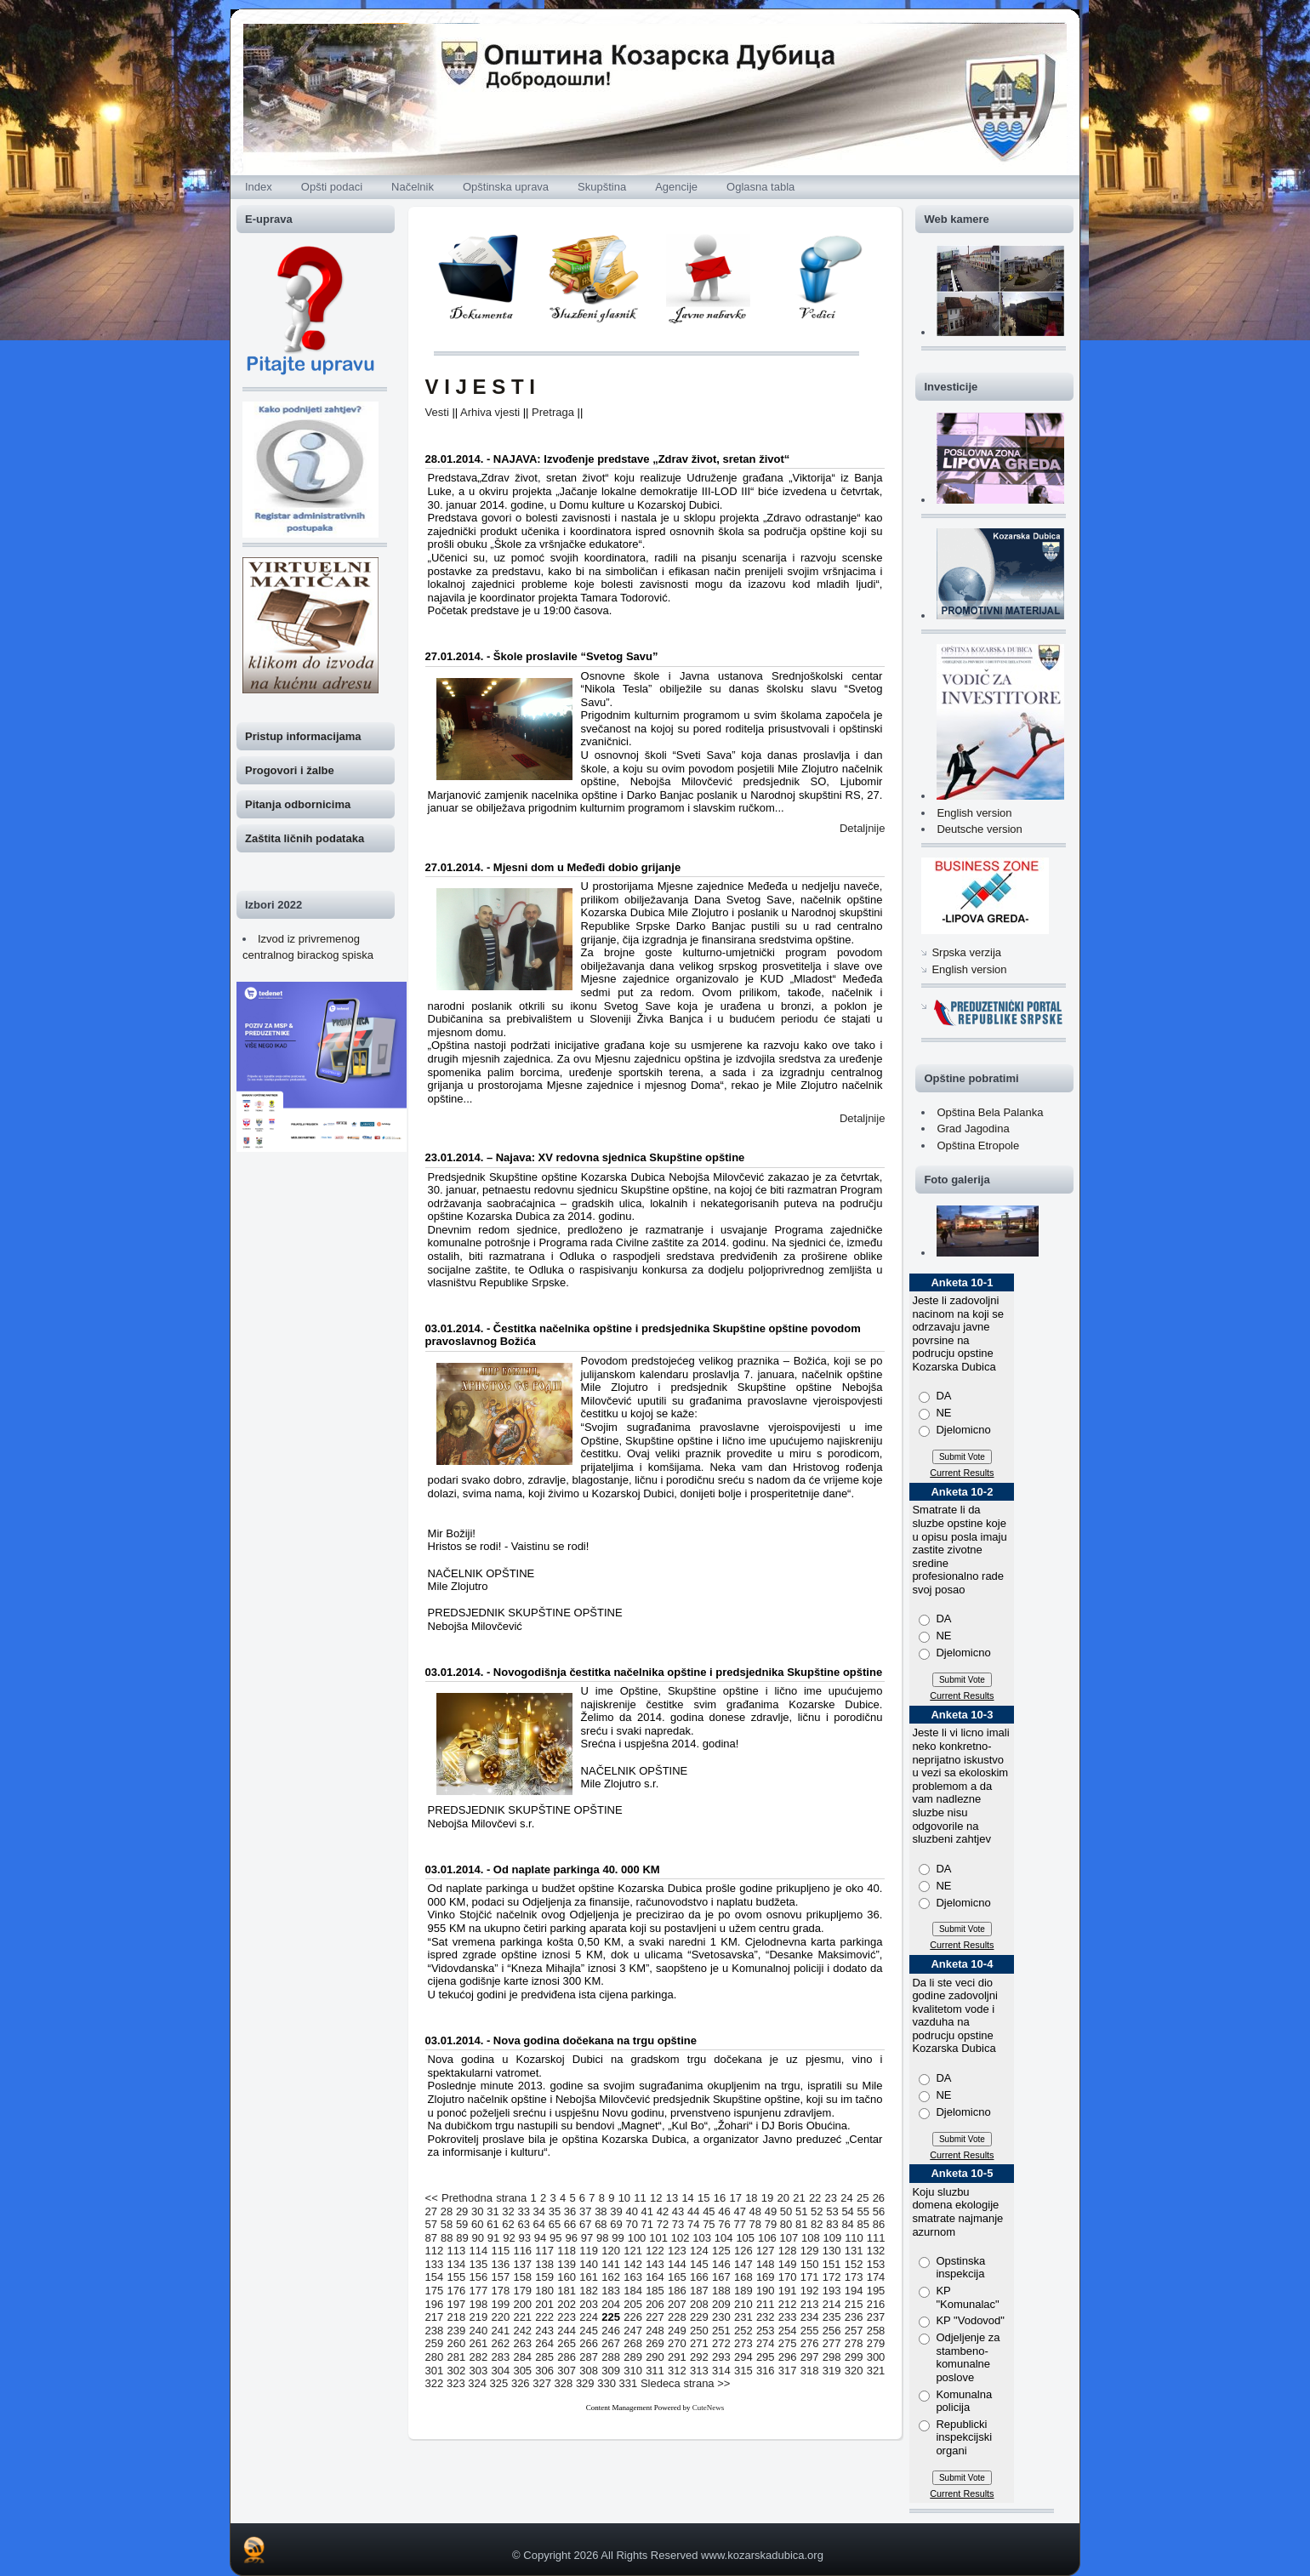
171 (809, 2277)
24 (846, 2197)
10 (624, 2197)
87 (431, 2237)
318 (809, 2370)
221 (522, 2317)
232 (765, 2317)
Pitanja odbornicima (297, 804)
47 (739, 2211)
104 (724, 2237)
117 (544, 2250)
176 (456, 2290)
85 (863, 2224)
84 (847, 2224)
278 (854, 2343)
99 (618, 2237)
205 (633, 2304)
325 (499, 2383)
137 (522, 2264)
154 (434, 2277)
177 (479, 2290)
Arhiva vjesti (490, 412)
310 (633, 2370)
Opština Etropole (978, 1145)
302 (456, 2370)
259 (434, 2343)
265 (566, 2343)
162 (610, 2277)
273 (743, 2343)
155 (456, 2277)
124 (699, 2250)
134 (456, 2264)
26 (879, 2197)
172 (832, 2277)
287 (588, 2357)
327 (542, 2383)
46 (724, 2211)
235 (832, 2317)
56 (879, 2211)
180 (544, 2290)
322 (434, 2383)
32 (508, 2211)
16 (720, 2197)
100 (637, 2237)
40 (631, 2211)
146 (721, 2264)
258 (876, 2330)
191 (787, 2290)
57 (431, 2224)
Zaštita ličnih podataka (304, 838)
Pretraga (553, 412)
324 (477, 2383)
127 (765, 2250)
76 (724, 2224)
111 (876, 2237)
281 (456, 2357)
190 (765, 2290)
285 (544, 2357)
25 (863, 2197)
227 (655, 2317)
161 (588, 2277)
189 (743, 2290)
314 (721, 2370)
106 (767, 2237)
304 (500, 2370)
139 (566, 2264)
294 (743, 2357)
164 (655, 2277)
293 (721, 2357)
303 (479, 2370)
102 (680, 2237)
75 (709, 2224)
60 (477, 2224)
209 (721, 2304)
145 (699, 2264)
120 (610, 2250)
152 (854, 2264)
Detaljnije (862, 828)
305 (522, 2370)
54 (847, 2211)
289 (633, 2357)
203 (588, 2304)
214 (832, 2304)
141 (610, 2264)
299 (854, 2357)
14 (687, 2197)
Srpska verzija (966, 952)
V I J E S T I (480, 386)
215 (854, 2304)
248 (655, 2330)
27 (431, 2211)
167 (721, 2277)
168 (743, 2277)
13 (672, 2197)
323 (456, 2383)
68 (601, 2224)
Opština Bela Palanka (990, 1112)
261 (479, 2343)
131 (854, 2250)
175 (434, 2290)
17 (735, 2197)
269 (655, 2343)
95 (555, 2237)
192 (809, 2290)
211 (765, 2304)
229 (699, 2317)
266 (588, 2343)
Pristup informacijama (303, 736)
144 (677, 2264)
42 (663, 2211)
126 (743, 2250)
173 (854, 2277)
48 (755, 2211)
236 (854, 2317)
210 (743, 2304)
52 (817, 2211)
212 (787, 2304)
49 (771, 2211)
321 (876, 2370)
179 (522, 2290)
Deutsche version (979, 829)
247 (633, 2330)
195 (876, 2290)
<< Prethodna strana (476, 2197)
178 (500, 2290)
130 (832, 2250)
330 (606, 2383)
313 (699, 2370)
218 (456, 2317)
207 (677, 2304)
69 (616, 2224)
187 (699, 2290)
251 (721, 2330)
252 (743, 2330)
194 (854, 2290)
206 (655, 2304)
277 (832, 2343)
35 (555, 2211)
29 (462, 2211)
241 (500, 2330)
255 (809, 2330)
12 (656, 2197)
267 (610, 2343)
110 (854, 2237)
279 (876, 2343)
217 (434, 2317)
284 (522, 2357)
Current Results (962, 1473)
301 (434, 2370)
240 (479, 2330)
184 (633, 2290)
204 (610, 2304)
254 (787, 2330)
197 (456, 2304)
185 (655, 2290)
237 (876, 2317)
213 (809, 2304)
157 (500, 2277)
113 (456, 2250)
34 (539, 2211)
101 (658, 2237)
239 (456, 2330)
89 (462, 2237)
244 (566, 2330)
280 (434, 2357)
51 (801, 2211)
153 (876, 2264)
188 (721, 2290)
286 (566, 2357)
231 (743, 2317)
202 (566, 2304)
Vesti (437, 412)
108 (810, 2237)
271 (699, 2343)
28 (447, 2211)
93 (524, 2237)
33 (523, 2211)
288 (610, 2357)
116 (522, 2250)
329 (585, 2383)
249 (677, 2330)
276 (809, 2343)
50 (786, 2211)
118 (566, 2250)
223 (566, 2317)
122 (655, 2250)
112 (434, 2250)
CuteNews (708, 2407)
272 (721, 2343)
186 (677, 2290)
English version (974, 812)
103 (701, 2237)
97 (587, 2237)
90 (478, 2237)
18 (751, 2197)
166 (699, 2277)
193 (832, 2290)
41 (647, 2211)
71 (647, 2224)
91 (493, 2237)
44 (693, 2211)
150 (809, 2264)
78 (755, 2224)
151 (832, 2264)
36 (570, 2211)
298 (832, 2357)
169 (765, 2277)
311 (655, 2370)
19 (767, 2197)
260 (456, 2343)
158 (522, 2277)
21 (799, 2197)
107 (788, 2237)
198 (479, 2304)
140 (588, 2264)
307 (566, 2370)
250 (699, 2330)
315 (743, 2370)
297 (809, 2357)
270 (677, 2343)
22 (815, 2197)
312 (677, 2370)
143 (655, 2264)
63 (523, 2224)
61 (492, 2224)
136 (500, 2264)
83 (832, 2224)
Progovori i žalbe (289, 770)
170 (787, 2277)
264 (544, 2343)
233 (787, 2317)
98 (602, 2237)
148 (765, 2264)
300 (876, 2357)
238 (434, 2330)
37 (585, 2211)
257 (854, 2330)
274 (765, 2343)
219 (479, 2317)
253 (765, 2330)
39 (616, 2211)
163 (633, 2277)
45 (709, 2211)
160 (566, 2277)
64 (539, 2224)
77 (739, 2224)
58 (447, 2224)
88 (447, 2237)
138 (544, 2264)
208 (699, 2304)
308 (588, 2370)
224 (588, 2317)
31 (492, 2211)
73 (678, 2224)
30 (477, 2211)
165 (677, 2277)
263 (522, 2343)
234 (809, 2317)
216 (876, 2304)
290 (655, 2357)
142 (633, 2264)
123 (677, 2250)
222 (544, 2317)
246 (610, 2330)
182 (588, 2290)
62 (508, 2224)
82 (817, 2224)
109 (832, 2237)
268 (633, 2343)
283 (500, 2357)
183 (610, 2290)
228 (677, 2317)
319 (832, 2370)
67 (585, 2224)
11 (640, 2197)
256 (832, 2330)
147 (743, 2264)
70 (631, 2224)
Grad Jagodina (973, 1128)
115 (500, 2250)
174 (876, 2277)
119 (588, 2250)
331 (628, 2383)
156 (479, 2277)
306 (544, 2370)
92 (509, 2237)
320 (854, 2370)
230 (721, 2317)
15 (703, 2197)
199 (500, 2304)
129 (809, 2250)
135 (479, 2264)
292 (699, 2357)
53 (832, 2211)
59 (462, 2224)
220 (500, 2317)
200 (522, 2304)
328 (564, 2383)
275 (787, 2343)
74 (693, 2224)
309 (610, 2370)
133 (434, 2264)
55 (863, 2211)
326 (520, 2383)
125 (721, 2250)
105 (745, 2237)
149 (787, 2264)
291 (677, 2357)
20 (783, 2197)
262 (500, 2343)
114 (479, 2250)
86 (879, 2224)
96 (571, 2237)
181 (566, 2290)
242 (522, 2330)
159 (544, 2277)
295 (765, 2357)
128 (787, 2250)
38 (601, 2211)
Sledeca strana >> (686, 2383)
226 (633, 2317)
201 (544, 2304)
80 (786, 2224)
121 (633, 2250)
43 (678, 2211)
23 (831, 2197)
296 (787, 2357)
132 (876, 2250)
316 (765, 2370)
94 (540, 2237)
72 (663, 2224)
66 (570, 2224)
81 (801, 2224)
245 (588, 2330)
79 (771, 2224)
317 (787, 2370)
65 (555, 2224)
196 (434, 2304)
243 (544, 2330)
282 (479, 2357)
